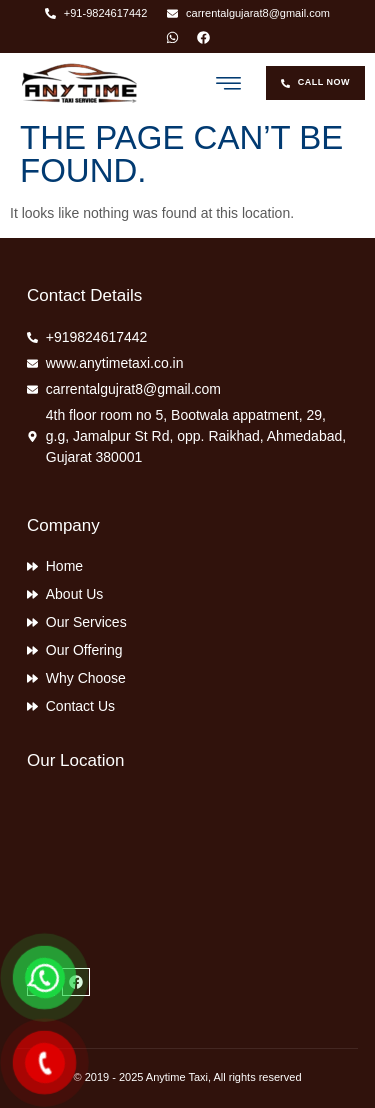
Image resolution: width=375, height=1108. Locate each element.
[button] (229, 83)
